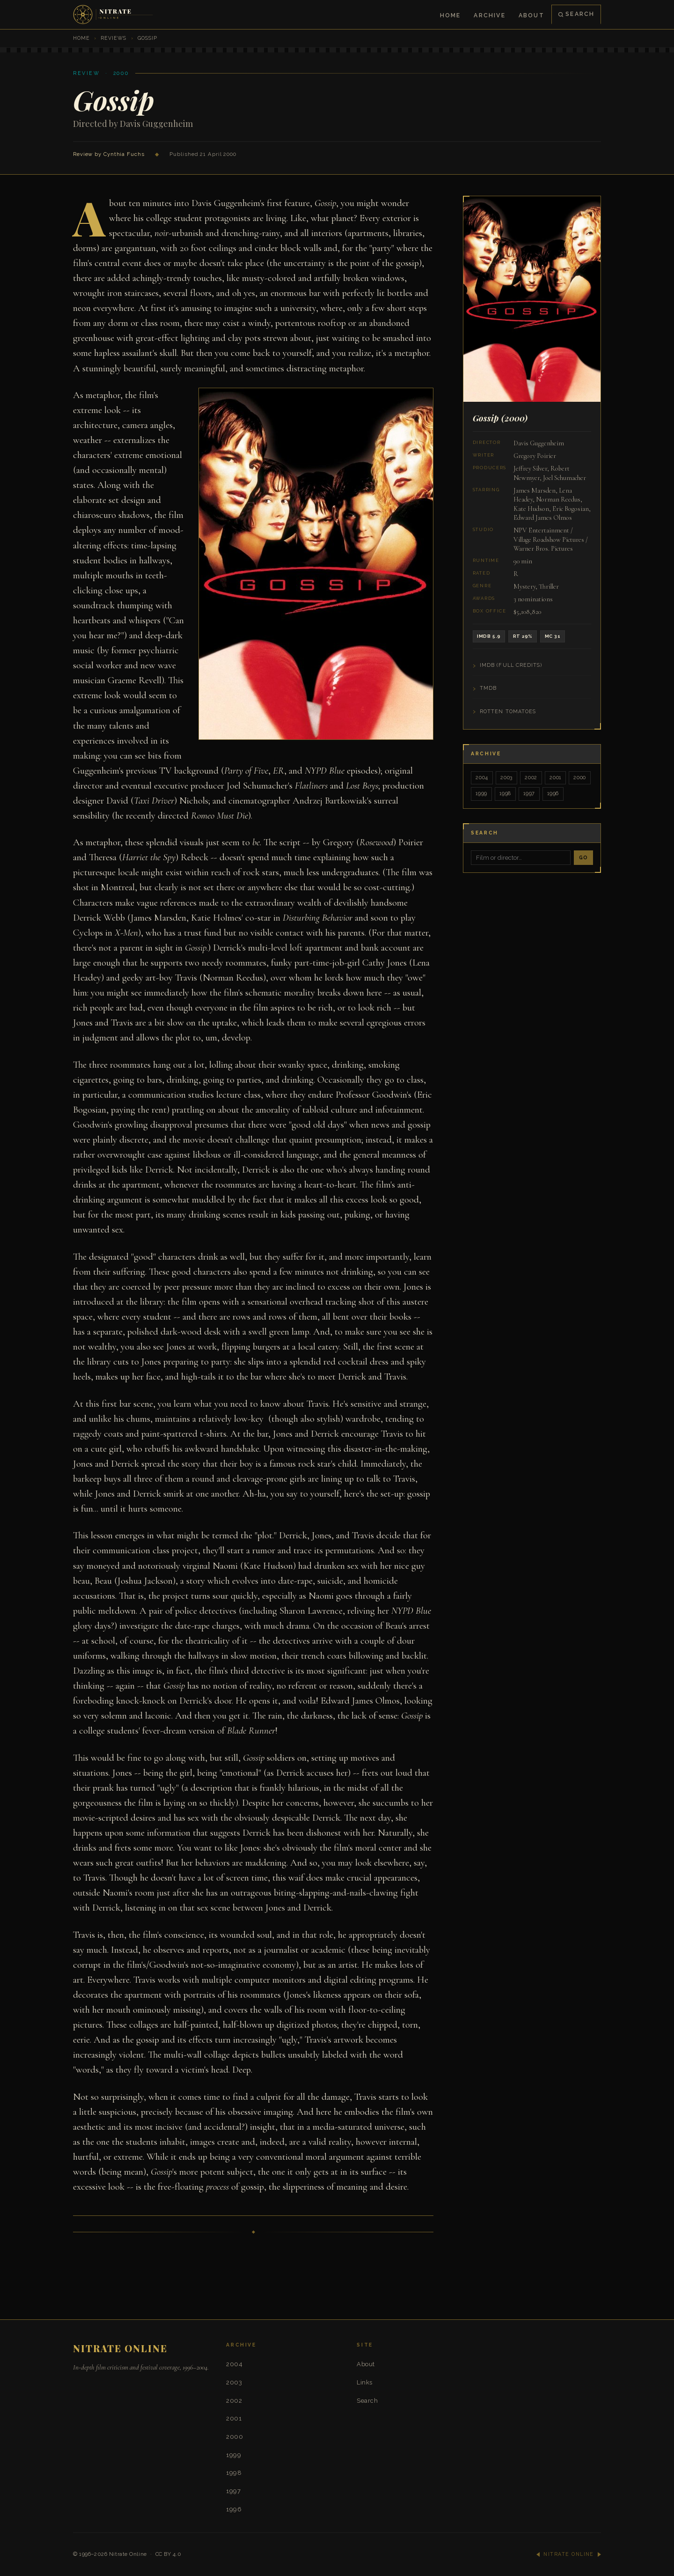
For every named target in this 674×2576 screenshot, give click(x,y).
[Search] (521, 857)
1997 (529, 793)
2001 (555, 778)
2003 (506, 778)
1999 (481, 793)
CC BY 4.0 (168, 2554)
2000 (579, 778)
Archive (489, 15)
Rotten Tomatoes (508, 712)
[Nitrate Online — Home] (113, 14)
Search (576, 13)
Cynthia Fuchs (124, 154)
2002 (531, 778)
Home (450, 15)
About (531, 15)
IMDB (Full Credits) (511, 665)
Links (365, 2382)
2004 (482, 778)
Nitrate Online (128, 2554)
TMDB (488, 688)
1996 (553, 793)
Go (583, 857)
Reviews (113, 38)
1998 (505, 793)
